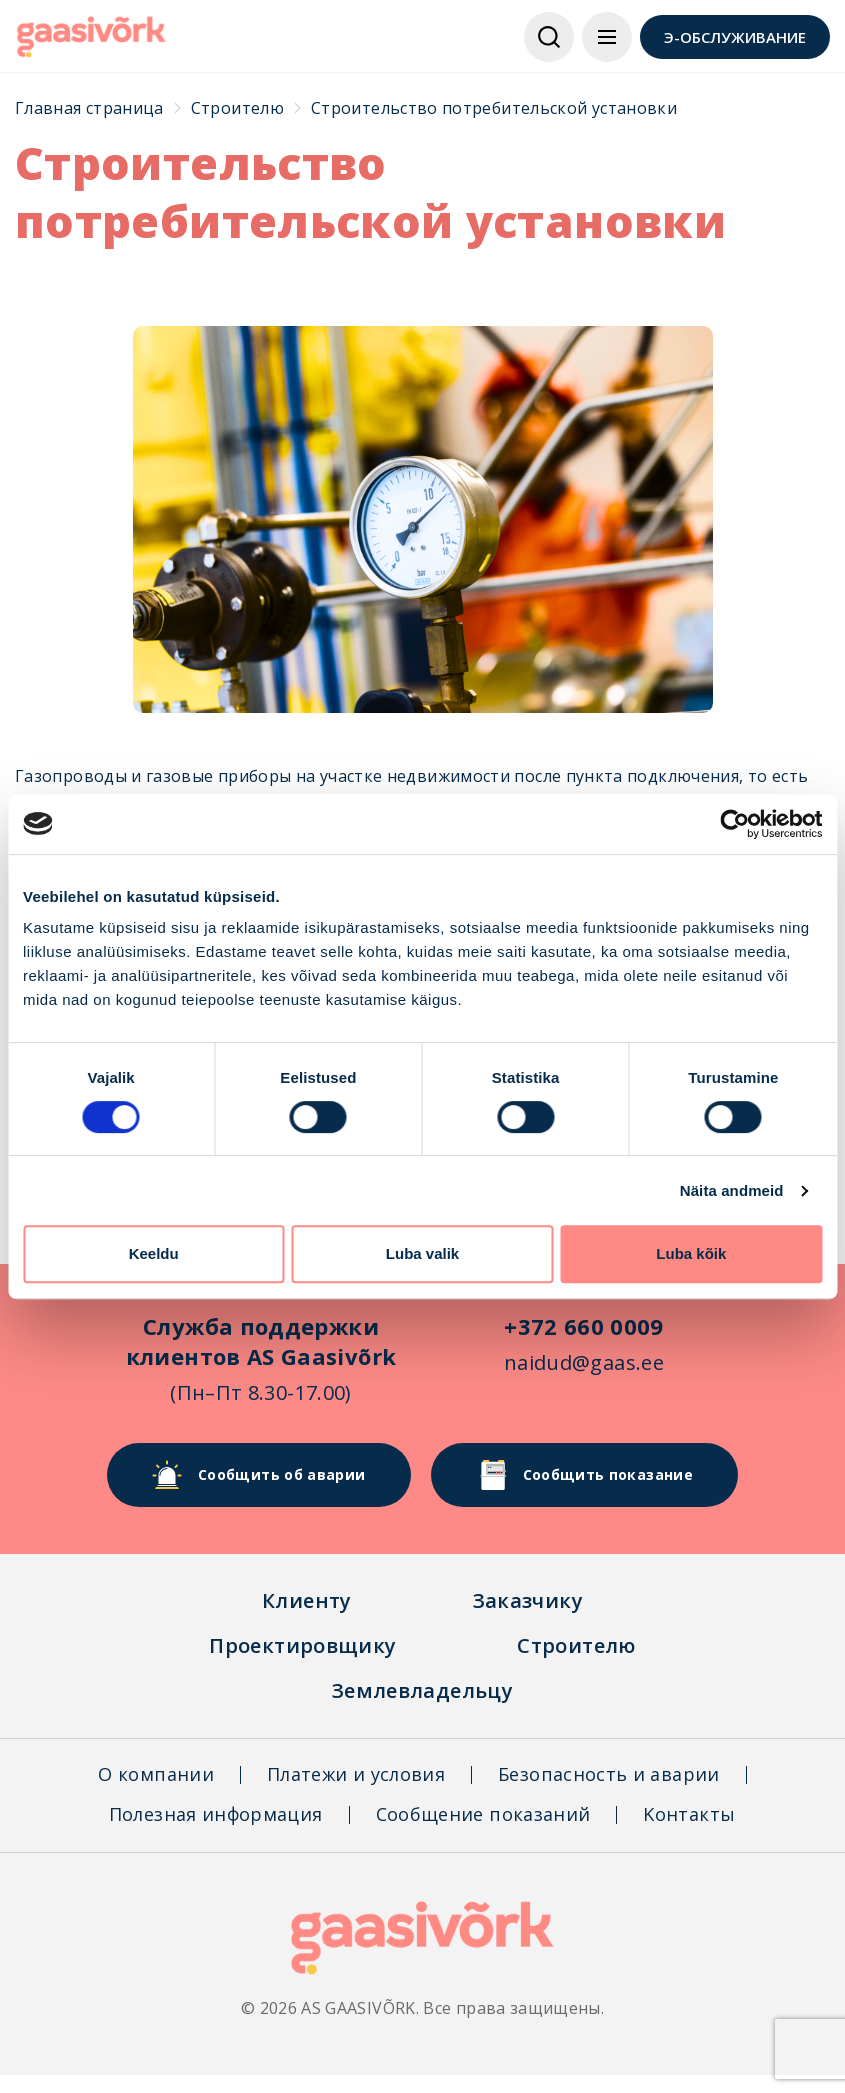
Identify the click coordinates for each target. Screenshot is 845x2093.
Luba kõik (691, 1253)
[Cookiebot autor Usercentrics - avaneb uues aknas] (734, 824)
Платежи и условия (356, 1774)
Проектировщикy (302, 1645)
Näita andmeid (732, 1190)
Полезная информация (216, 1814)
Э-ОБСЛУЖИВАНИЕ (735, 37)
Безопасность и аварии (609, 1774)
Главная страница (89, 108)
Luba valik (422, 1253)
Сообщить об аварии (258, 1475)
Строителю (237, 108)
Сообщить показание (584, 1475)
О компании (156, 1774)
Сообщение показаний (483, 1814)
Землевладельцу (422, 1690)
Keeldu (154, 1253)
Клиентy (307, 1600)
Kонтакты (689, 1814)
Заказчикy (528, 1600)
